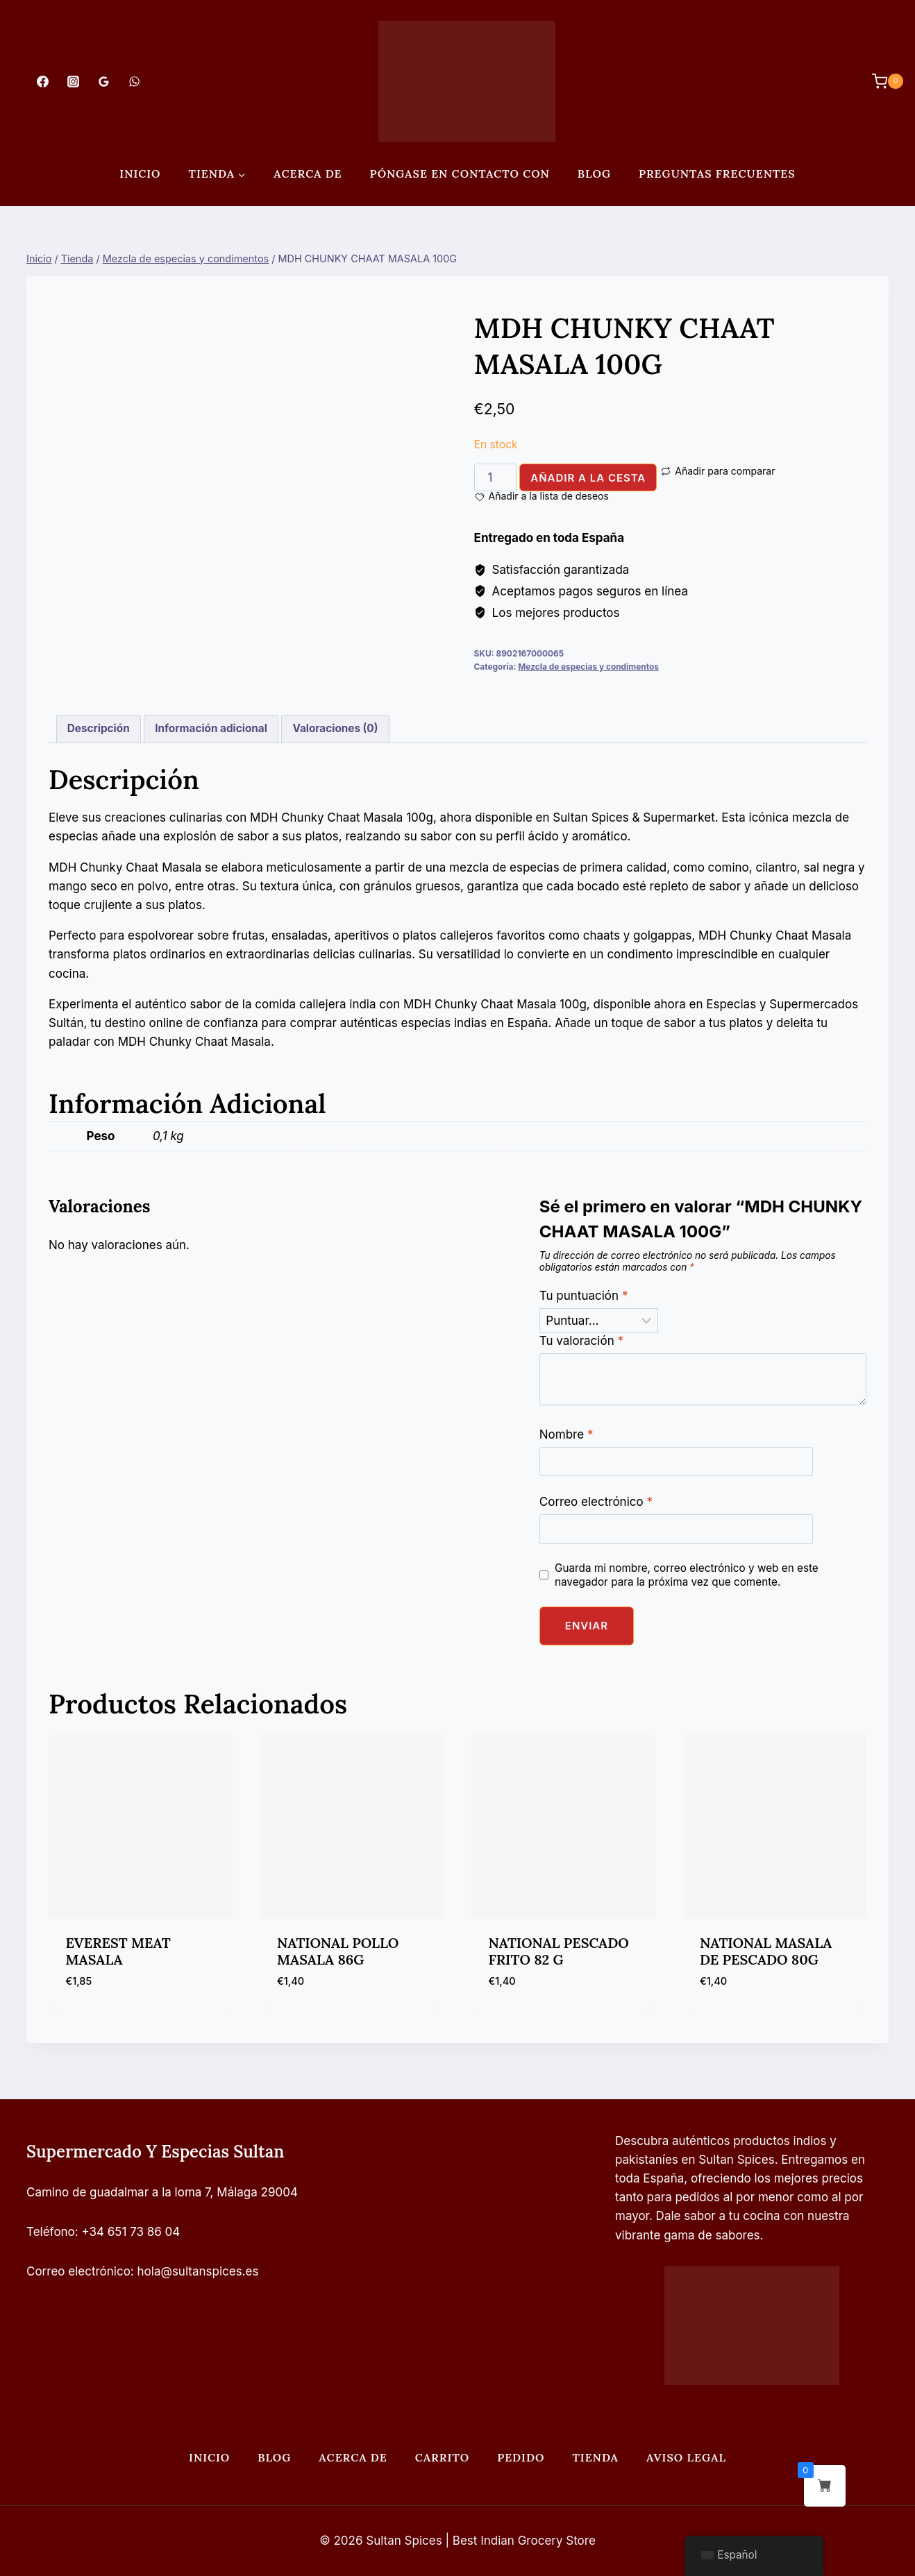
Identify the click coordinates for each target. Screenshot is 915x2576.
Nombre (566, 1434)
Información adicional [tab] (211, 728)
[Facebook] (42, 81)
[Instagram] (73, 81)
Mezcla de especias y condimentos (588, 666)
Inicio (139, 173)
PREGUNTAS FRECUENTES (717, 173)
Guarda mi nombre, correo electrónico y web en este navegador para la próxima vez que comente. (687, 1574)
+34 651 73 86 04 (131, 2232)
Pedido (520, 2457)
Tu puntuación (583, 1296)
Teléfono (50, 2232)
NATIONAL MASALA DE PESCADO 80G (766, 1951)
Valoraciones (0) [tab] (335, 728)
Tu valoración (581, 1341)
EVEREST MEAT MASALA (118, 1951)
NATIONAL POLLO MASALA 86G (337, 1951)
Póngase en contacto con (460, 173)
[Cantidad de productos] (495, 477)
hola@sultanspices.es (198, 2271)
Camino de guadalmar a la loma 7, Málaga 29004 (162, 2192)
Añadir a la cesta (588, 477)
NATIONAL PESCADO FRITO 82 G (559, 1951)
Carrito (442, 2457)
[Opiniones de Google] (103, 81)
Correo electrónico (596, 1502)
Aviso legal (686, 2457)
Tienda (595, 2457)
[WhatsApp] (134, 81)
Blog (594, 173)
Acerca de (308, 173)
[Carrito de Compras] (880, 81)
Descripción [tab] (98, 728)
